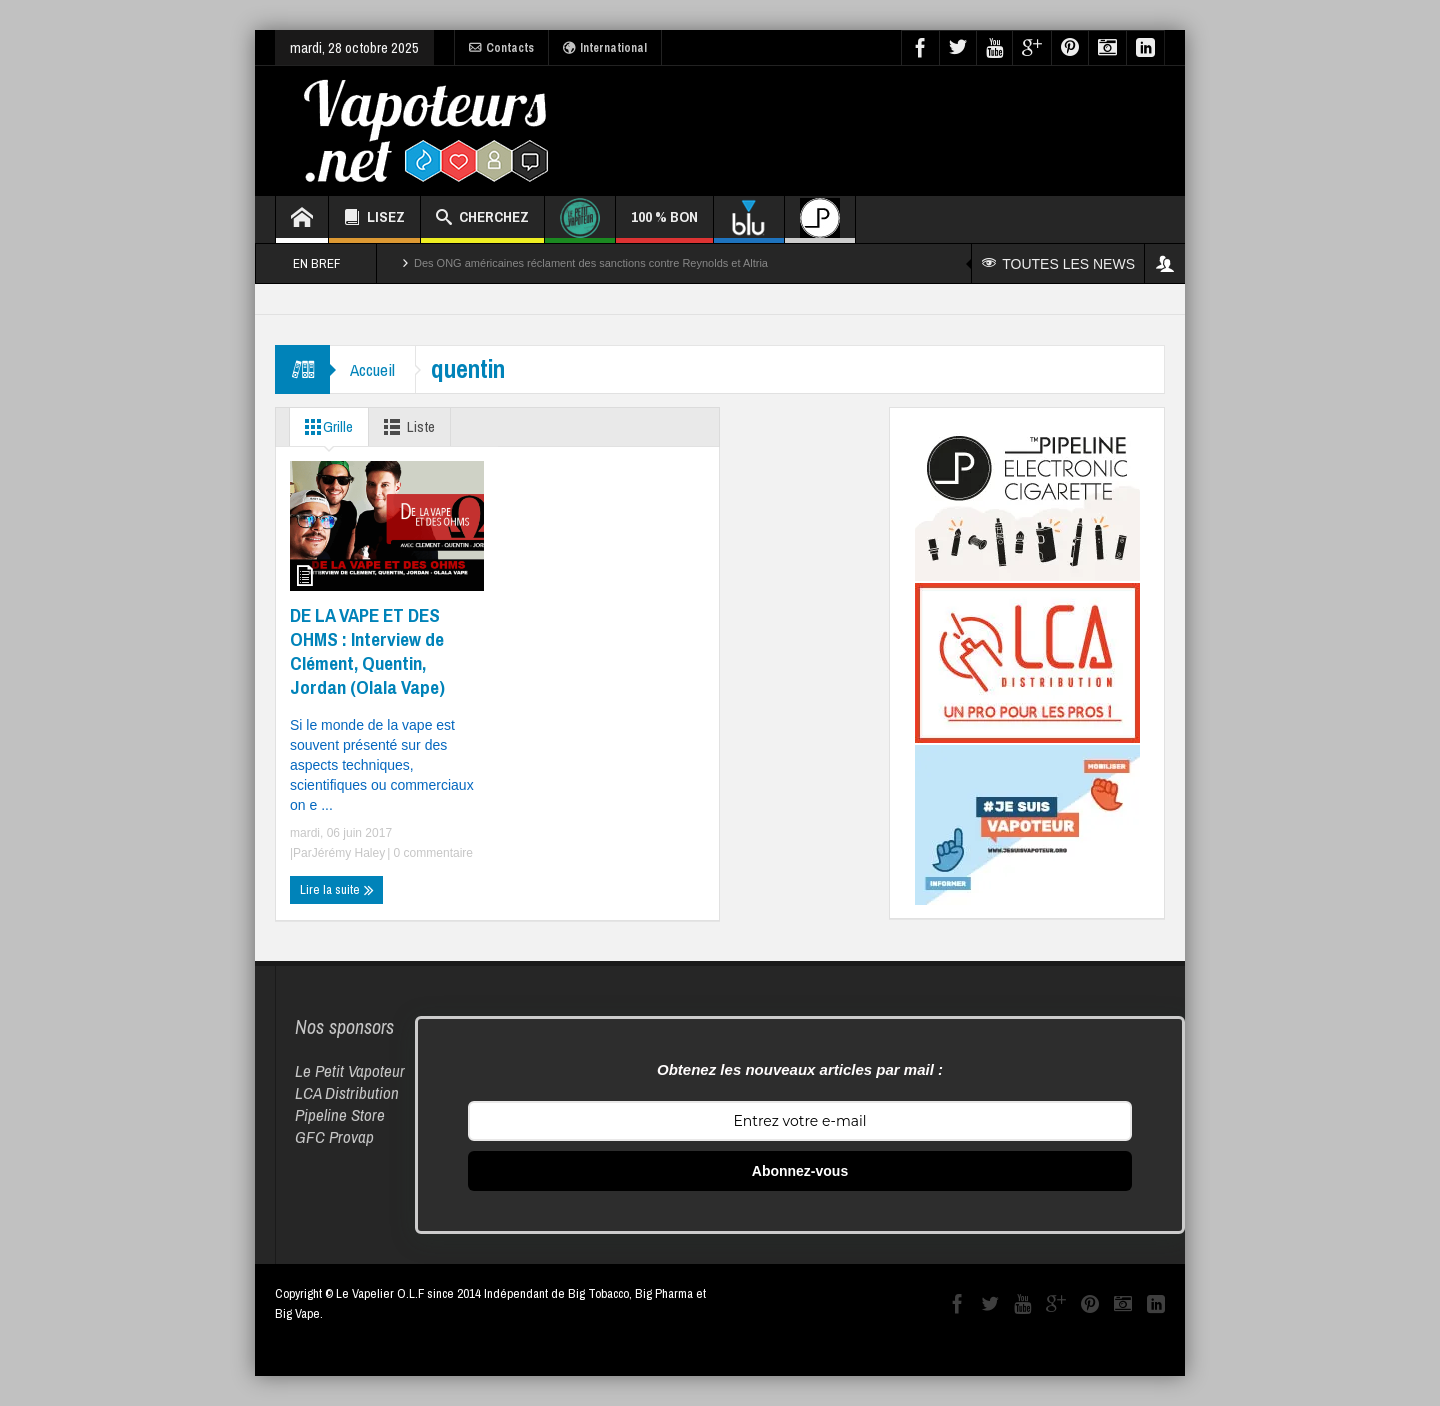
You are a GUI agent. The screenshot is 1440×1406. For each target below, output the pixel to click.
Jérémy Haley (348, 853)
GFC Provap (334, 1136)
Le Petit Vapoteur (350, 1070)
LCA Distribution (347, 1092)
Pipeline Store (340, 1114)
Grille (325, 427)
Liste (405, 427)
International (605, 48)
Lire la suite (337, 890)
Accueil (372, 369)
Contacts (501, 48)
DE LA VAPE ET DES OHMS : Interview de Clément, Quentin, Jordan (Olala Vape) (367, 651)
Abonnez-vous (800, 1171)
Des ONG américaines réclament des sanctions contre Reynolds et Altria (591, 263)
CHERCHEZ (482, 219)
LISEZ (374, 219)
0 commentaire (431, 853)
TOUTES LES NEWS (1058, 264)
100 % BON (664, 224)
